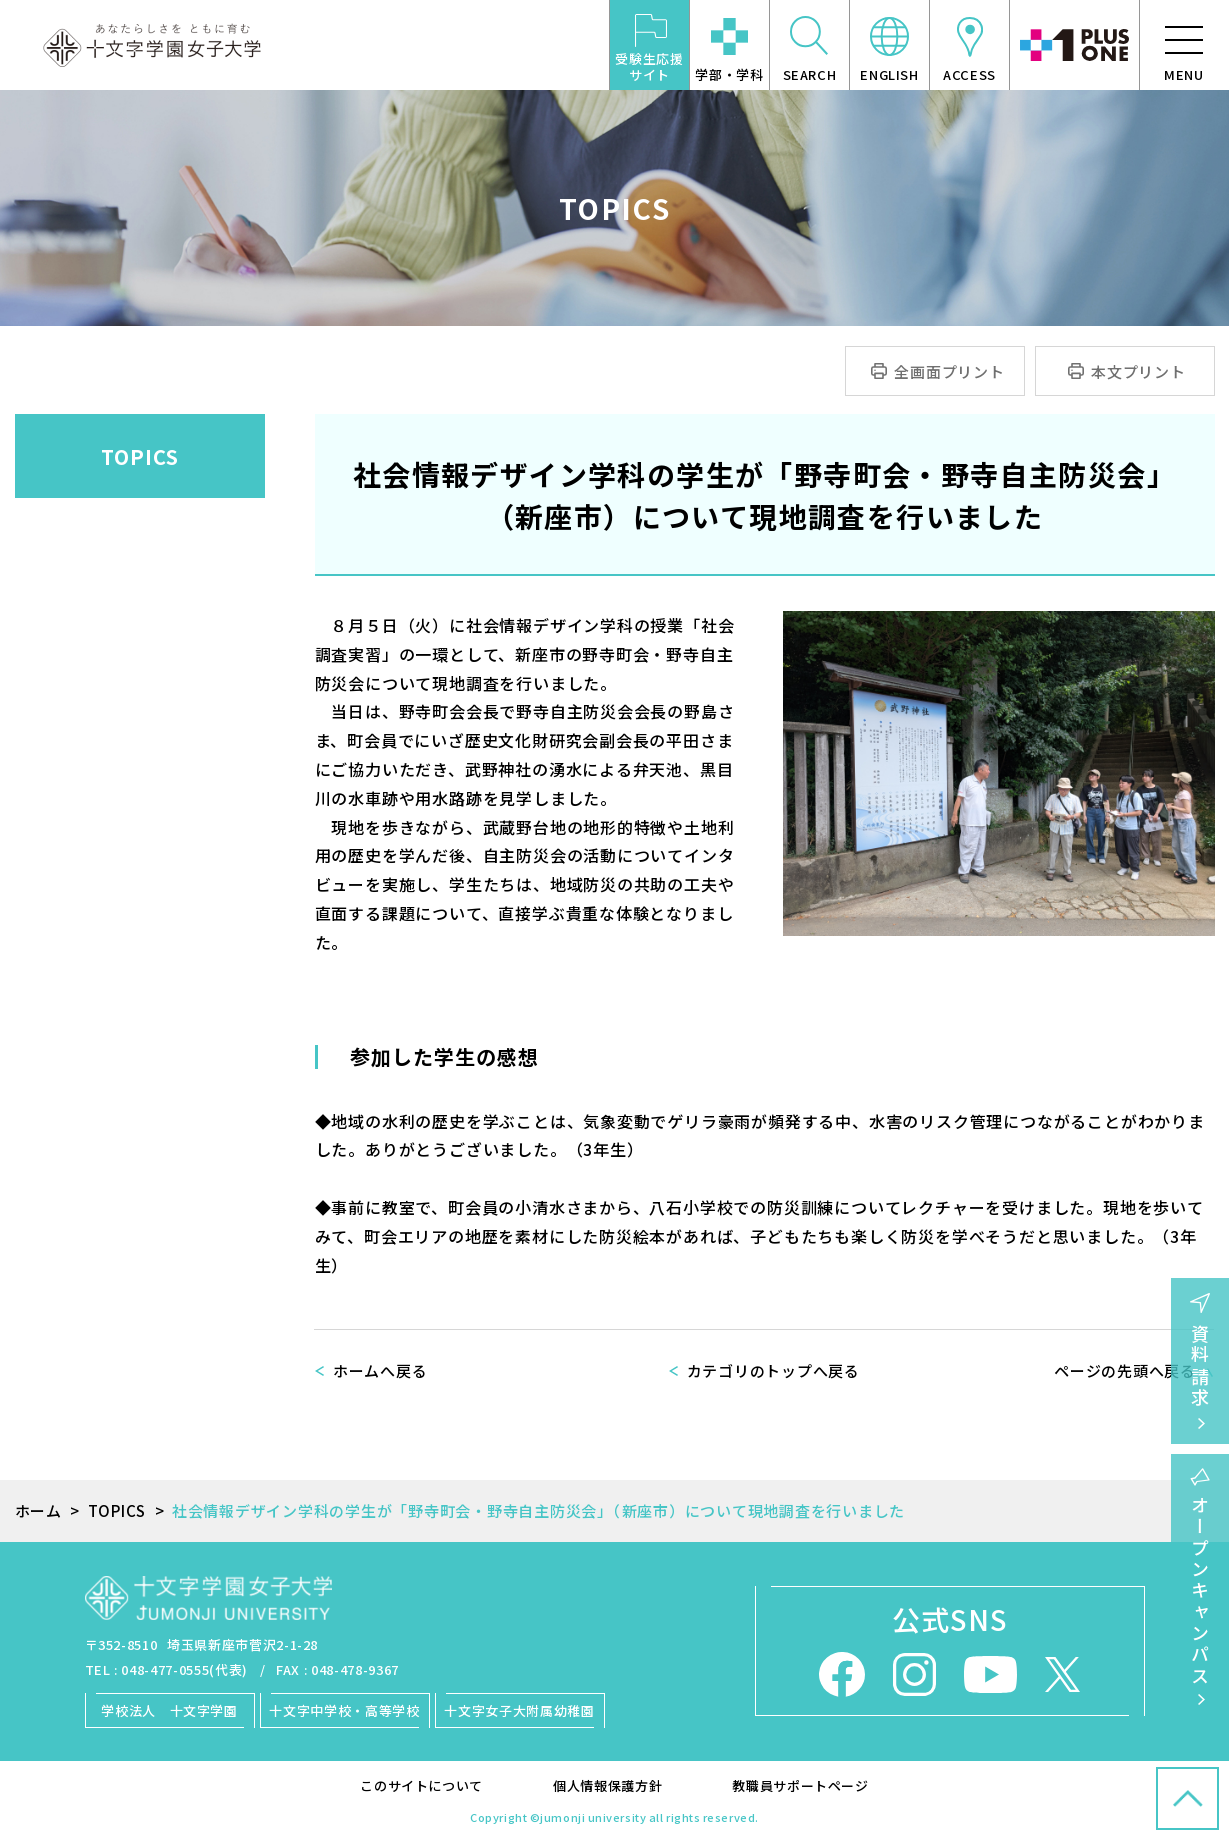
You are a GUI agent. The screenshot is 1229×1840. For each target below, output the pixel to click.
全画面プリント (949, 371)
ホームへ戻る (380, 1370)
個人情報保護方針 (607, 1785)
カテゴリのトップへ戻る (773, 1370)
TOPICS (140, 456)
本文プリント (1138, 371)
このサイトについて (421, 1785)
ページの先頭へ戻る (1125, 1370)
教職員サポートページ (800, 1785)
